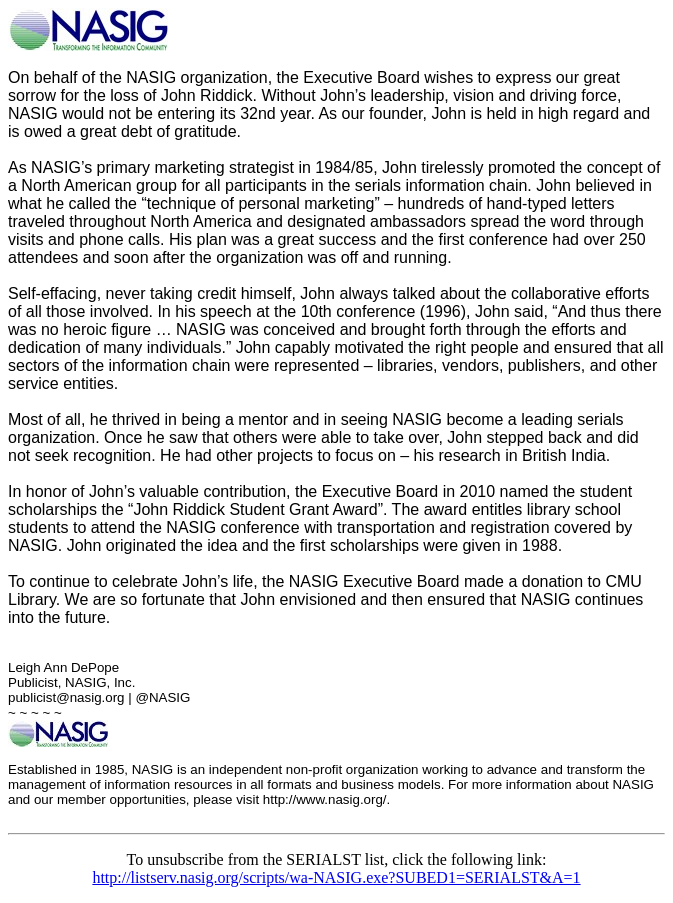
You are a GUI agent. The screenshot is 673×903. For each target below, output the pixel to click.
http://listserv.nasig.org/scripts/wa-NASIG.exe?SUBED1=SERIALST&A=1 (336, 877)
